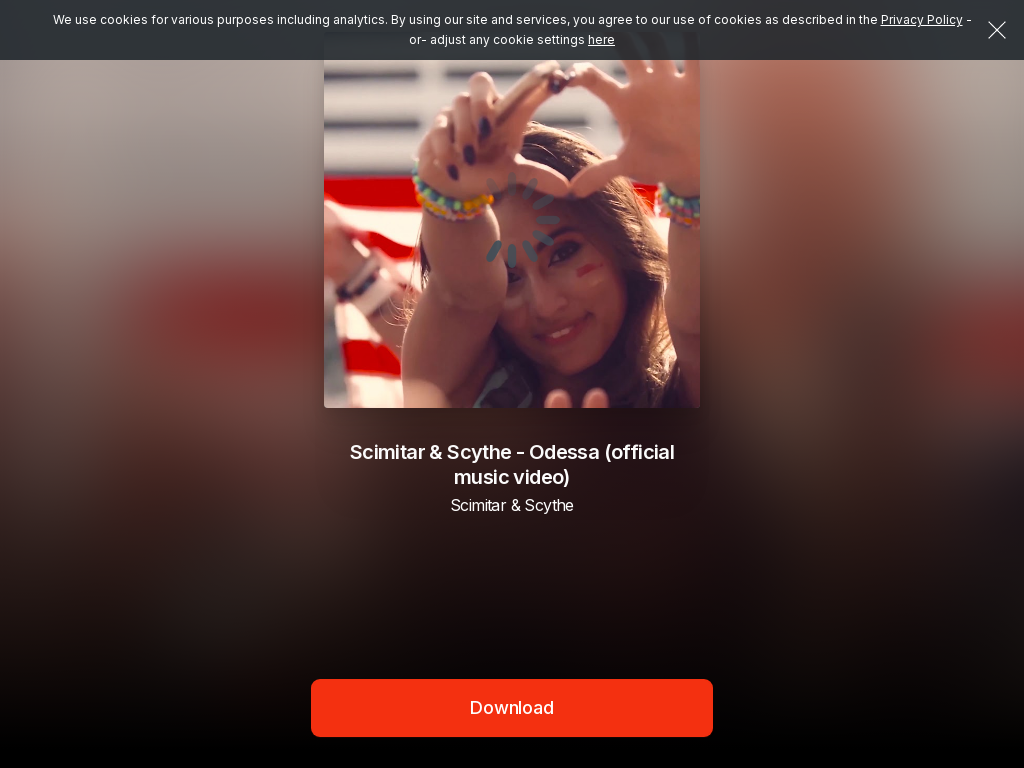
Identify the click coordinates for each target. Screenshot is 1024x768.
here (601, 39)
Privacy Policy (922, 19)
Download (512, 707)
